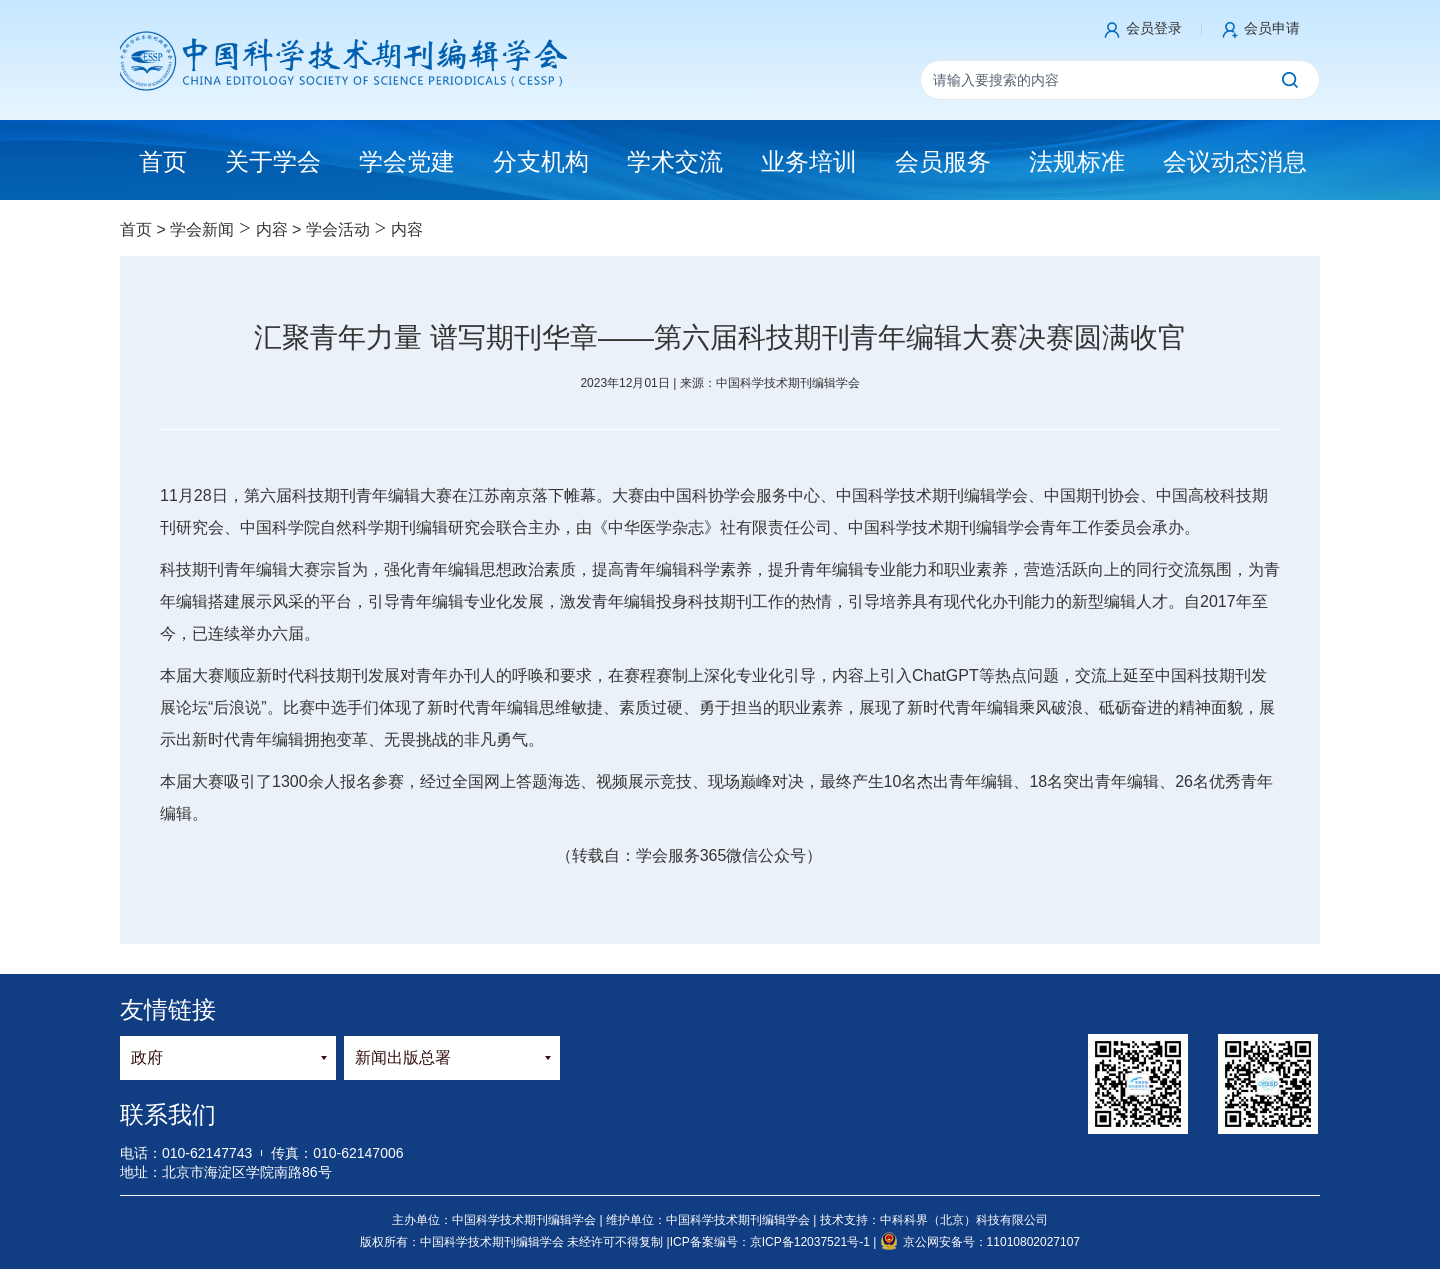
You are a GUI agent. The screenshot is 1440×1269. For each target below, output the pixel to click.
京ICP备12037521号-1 (811, 1242)
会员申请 (1272, 28)
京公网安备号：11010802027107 (980, 1242)
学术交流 (675, 161)
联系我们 (168, 1114)
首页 (136, 229)
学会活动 (338, 229)
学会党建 (407, 161)
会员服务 (943, 161)
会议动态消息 (1235, 161)
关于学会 (273, 161)
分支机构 (541, 161)
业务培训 (809, 161)
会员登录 (1154, 28)
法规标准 (1077, 161)
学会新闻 (202, 229)
